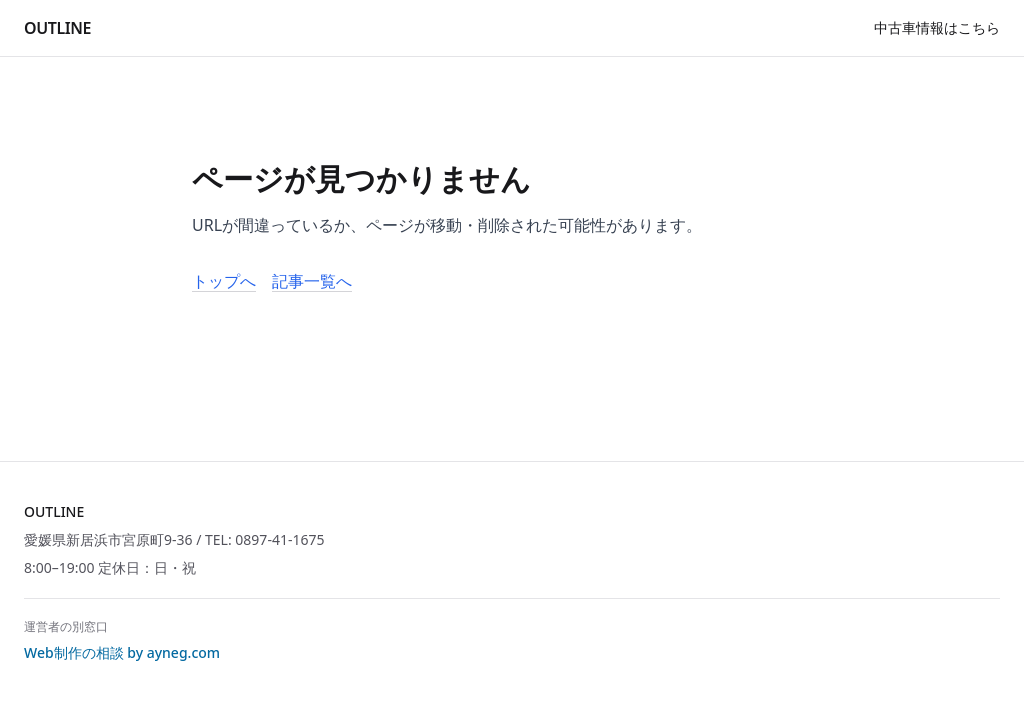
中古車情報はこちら (937, 27)
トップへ (224, 281)
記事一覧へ (312, 281)
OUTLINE (57, 28)
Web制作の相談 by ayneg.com (122, 652)
